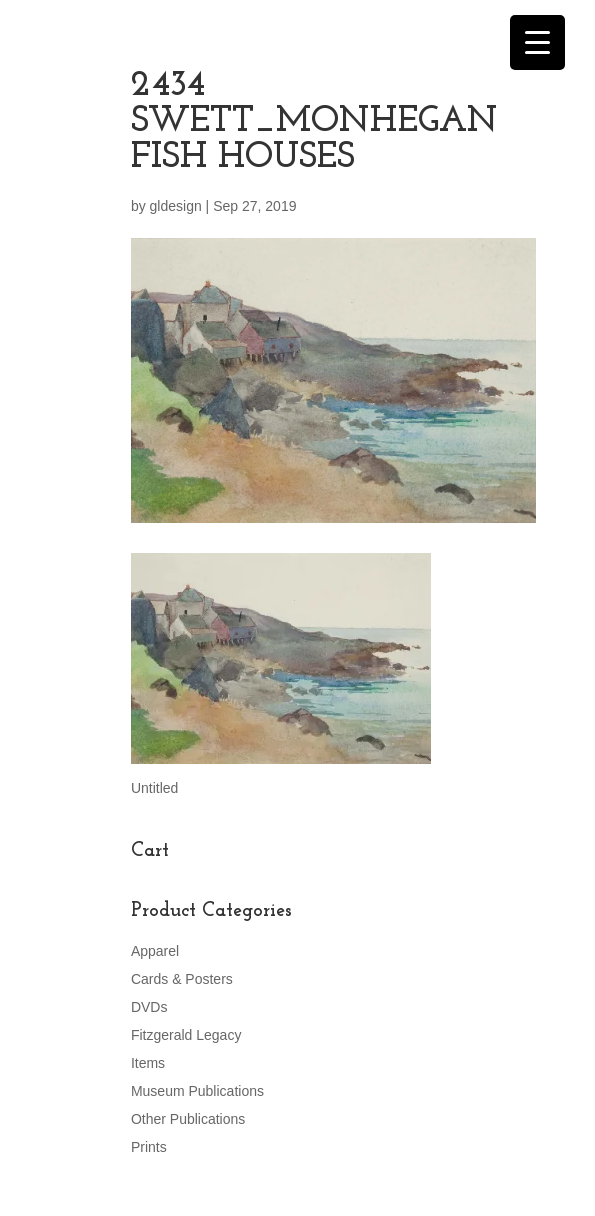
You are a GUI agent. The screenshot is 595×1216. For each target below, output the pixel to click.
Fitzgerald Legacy (186, 1035)
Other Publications (188, 1119)
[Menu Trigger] (537, 42)
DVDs (149, 1007)
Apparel (155, 951)
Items (148, 1063)
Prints (149, 1147)
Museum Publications (197, 1091)
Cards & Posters (182, 979)
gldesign (176, 206)
